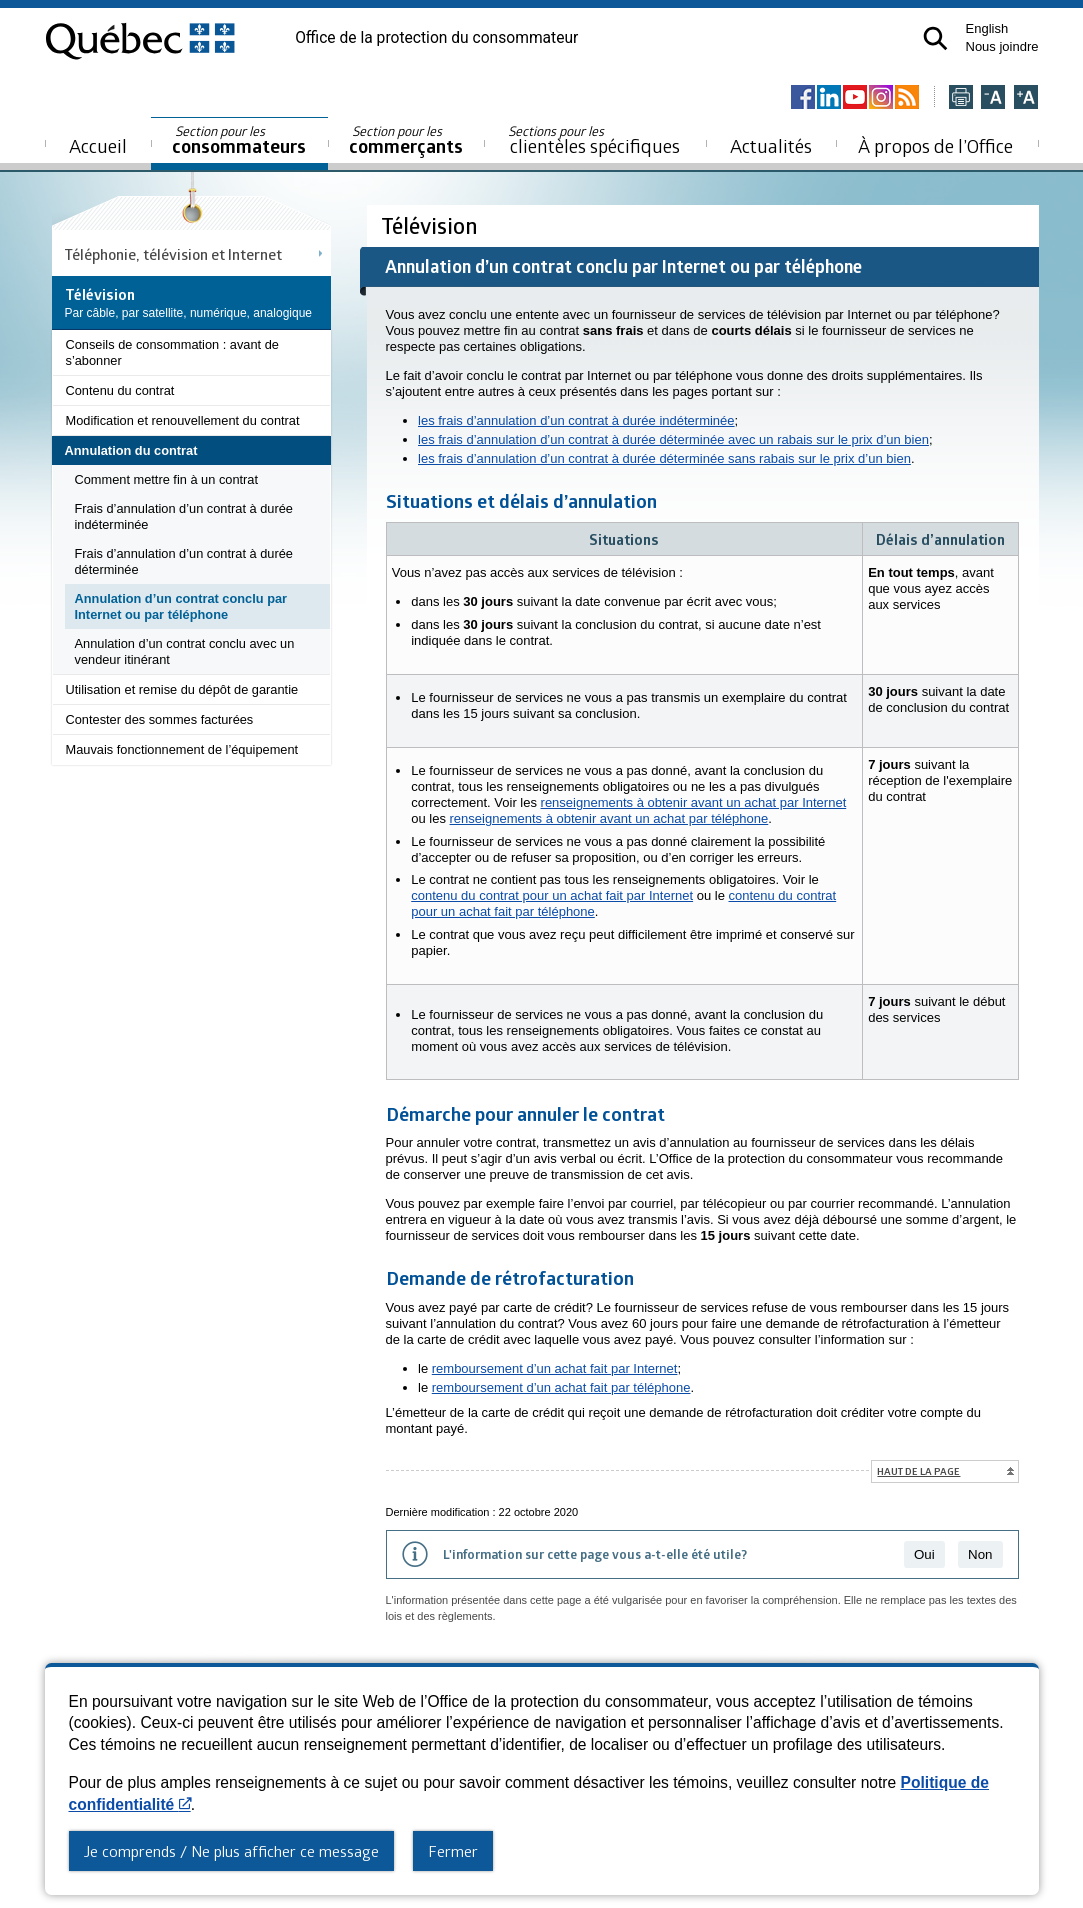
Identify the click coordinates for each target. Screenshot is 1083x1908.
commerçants (406, 140)
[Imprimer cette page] (961, 98)
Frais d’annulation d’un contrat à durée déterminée (184, 561)
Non (980, 1554)
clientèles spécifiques (594, 140)
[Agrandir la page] (1026, 98)
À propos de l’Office (935, 145)
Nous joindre (1002, 46)
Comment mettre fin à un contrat (167, 479)
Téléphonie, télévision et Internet (173, 254)
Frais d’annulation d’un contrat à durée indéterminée (184, 516)
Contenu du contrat (120, 390)
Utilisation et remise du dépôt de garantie (182, 689)
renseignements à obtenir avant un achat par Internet (694, 802)
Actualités (771, 145)
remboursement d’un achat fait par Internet (555, 1368)
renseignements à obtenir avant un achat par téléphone (609, 818)
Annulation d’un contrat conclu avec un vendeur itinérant (185, 651)
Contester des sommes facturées (160, 719)
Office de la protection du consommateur (436, 38)
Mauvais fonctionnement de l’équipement (182, 749)
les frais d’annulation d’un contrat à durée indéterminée (576, 420)
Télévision (432, 225)
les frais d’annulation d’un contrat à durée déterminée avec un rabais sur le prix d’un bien (673, 439)
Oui (924, 1554)
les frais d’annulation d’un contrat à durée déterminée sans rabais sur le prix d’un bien (664, 458)
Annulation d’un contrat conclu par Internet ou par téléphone (181, 606)
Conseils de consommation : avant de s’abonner (172, 352)
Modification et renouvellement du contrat (183, 420)
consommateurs (239, 140)
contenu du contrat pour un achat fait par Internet (552, 895)
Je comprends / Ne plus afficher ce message (231, 1851)
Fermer (453, 1851)
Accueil (98, 145)
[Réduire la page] (993, 98)
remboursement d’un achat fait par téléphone (561, 1387)
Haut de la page (918, 1471)
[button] (935, 38)
